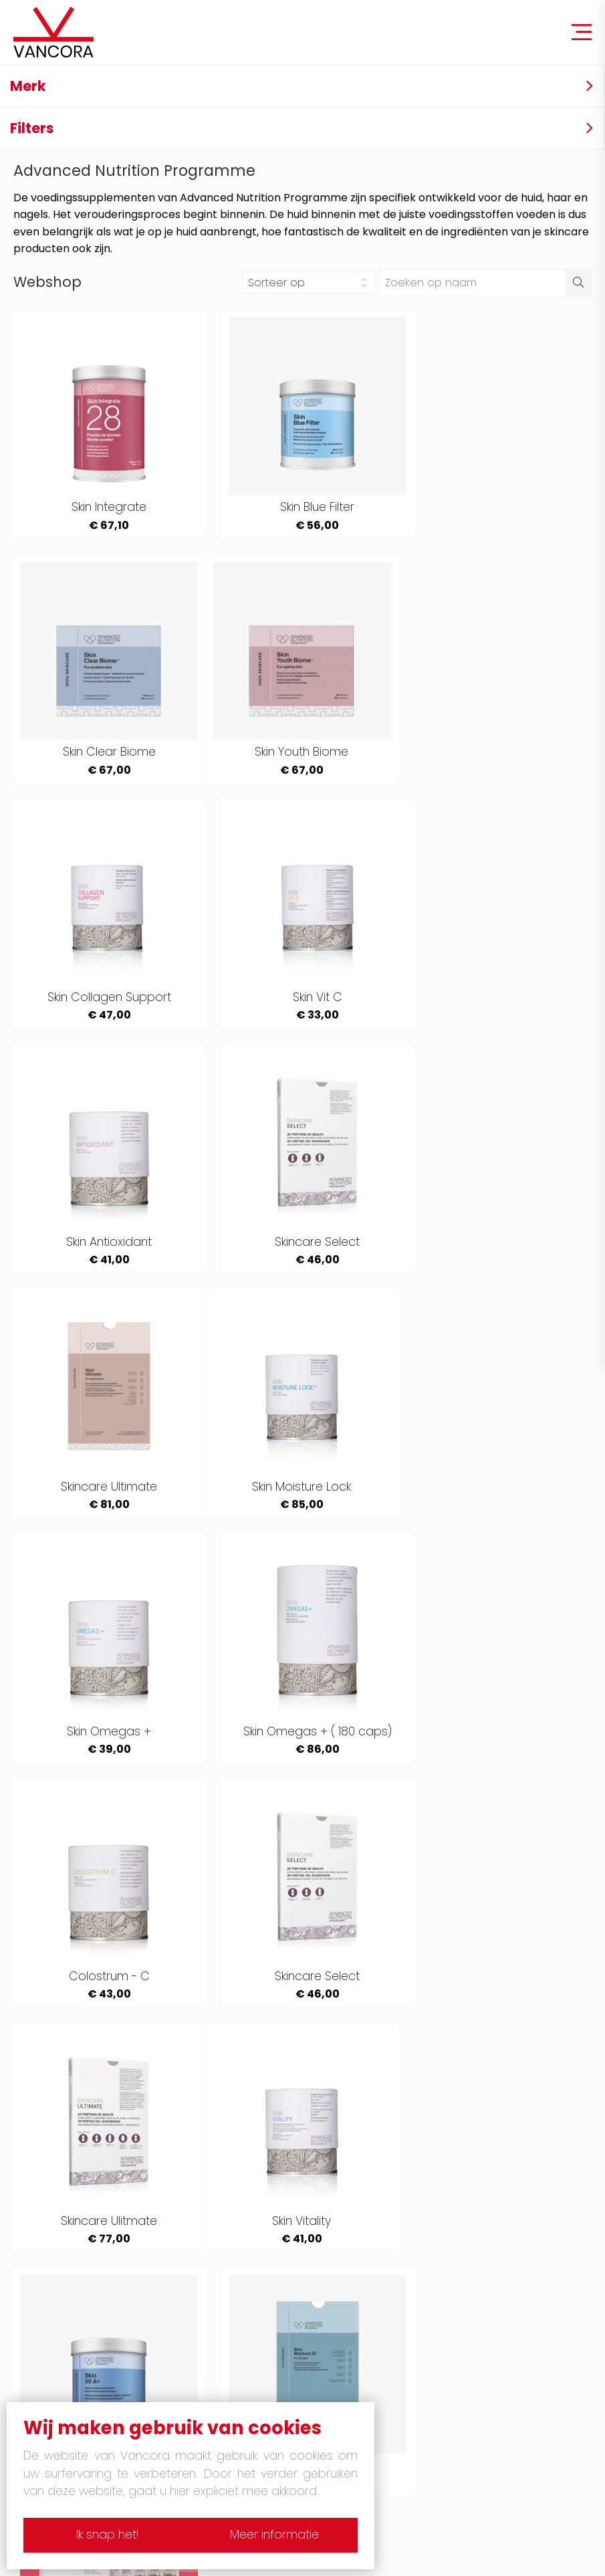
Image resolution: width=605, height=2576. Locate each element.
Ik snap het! (104, 2535)
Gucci (344, 2240)
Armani (347, 2218)
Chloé (63, 2306)
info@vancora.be (545, 2497)
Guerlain (70, 2218)
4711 (56, 2196)
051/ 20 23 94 (532, 2474)
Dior (58, 2351)
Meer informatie (277, 2535)
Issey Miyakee (365, 2284)
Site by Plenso (442, 2561)
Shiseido (351, 2329)
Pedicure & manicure (387, 2373)
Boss (60, 2329)
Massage (73, 2395)
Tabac (346, 2196)
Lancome (73, 2284)
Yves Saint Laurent (97, 2240)
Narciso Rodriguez (379, 2306)
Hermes (68, 2262)
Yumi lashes (79, 2373)
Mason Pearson (372, 2351)
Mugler (346, 2262)
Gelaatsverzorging (380, 2395)
